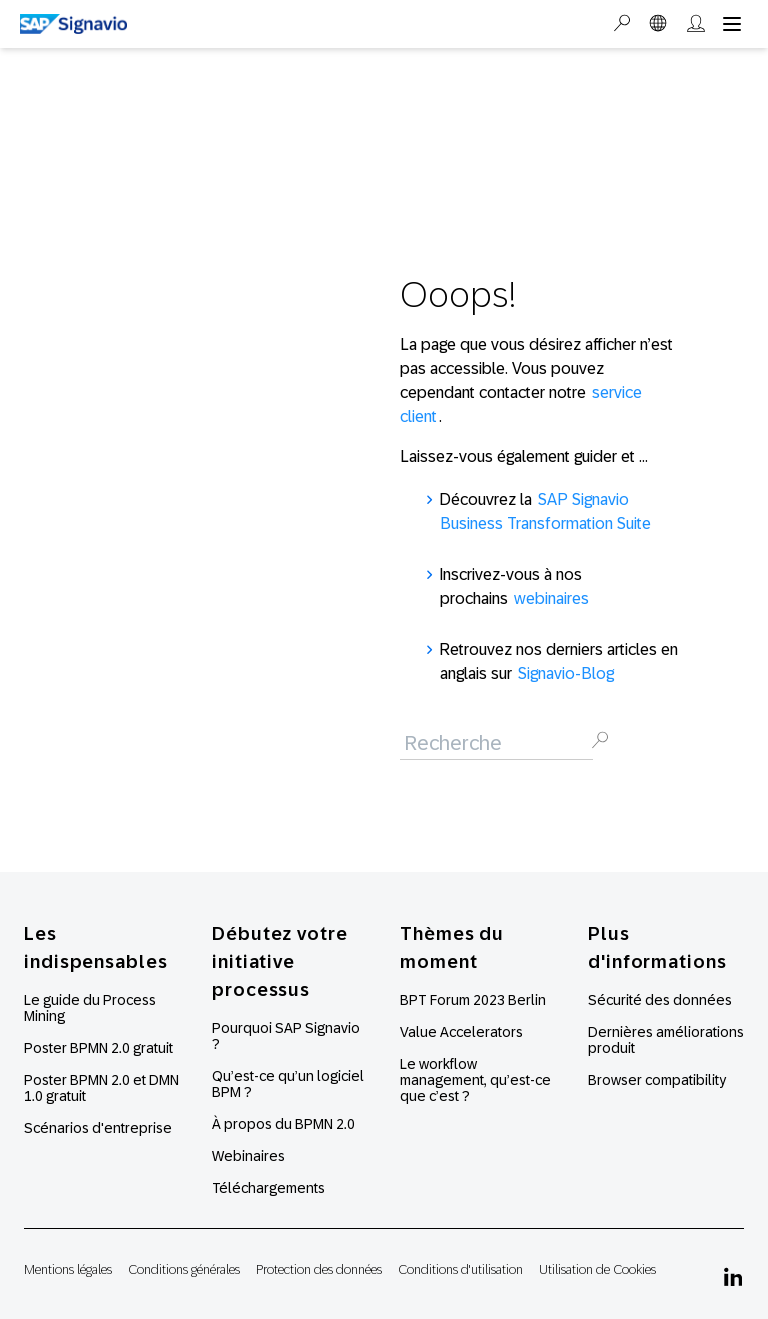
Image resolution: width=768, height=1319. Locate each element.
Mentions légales (68, 1269)
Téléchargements (268, 1188)
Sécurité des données (660, 1000)
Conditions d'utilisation (460, 1269)
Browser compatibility (657, 1080)
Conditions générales (184, 1269)
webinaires (551, 598)
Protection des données (319, 1269)
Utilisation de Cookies (597, 1269)
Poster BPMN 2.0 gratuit (98, 1048)
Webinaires (248, 1156)
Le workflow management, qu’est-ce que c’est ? (475, 1080)
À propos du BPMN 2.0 (283, 1124)
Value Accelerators (461, 1032)
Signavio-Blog (566, 673)
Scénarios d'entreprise (98, 1128)
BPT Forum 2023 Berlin (473, 1000)
